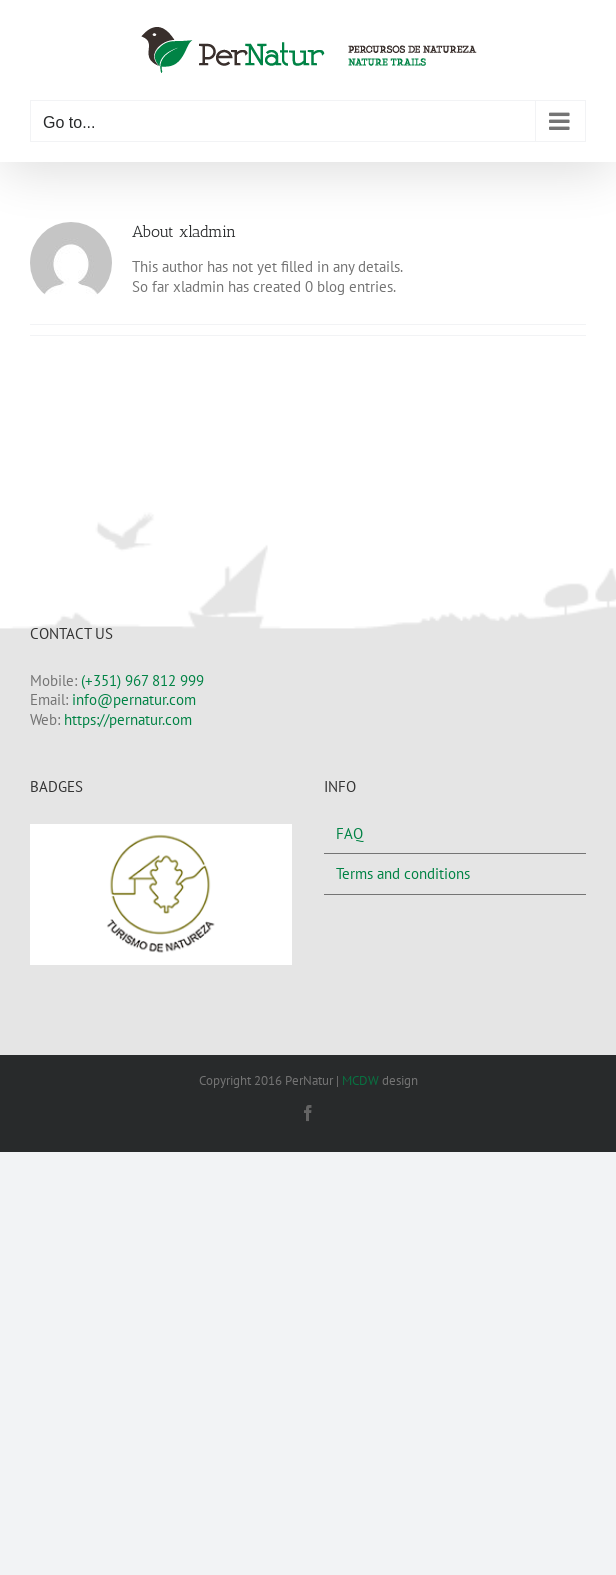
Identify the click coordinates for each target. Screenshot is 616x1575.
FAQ (349, 833)
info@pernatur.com (134, 699)
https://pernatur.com (128, 719)
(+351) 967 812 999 (142, 680)
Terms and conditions (403, 873)
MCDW (360, 1080)
